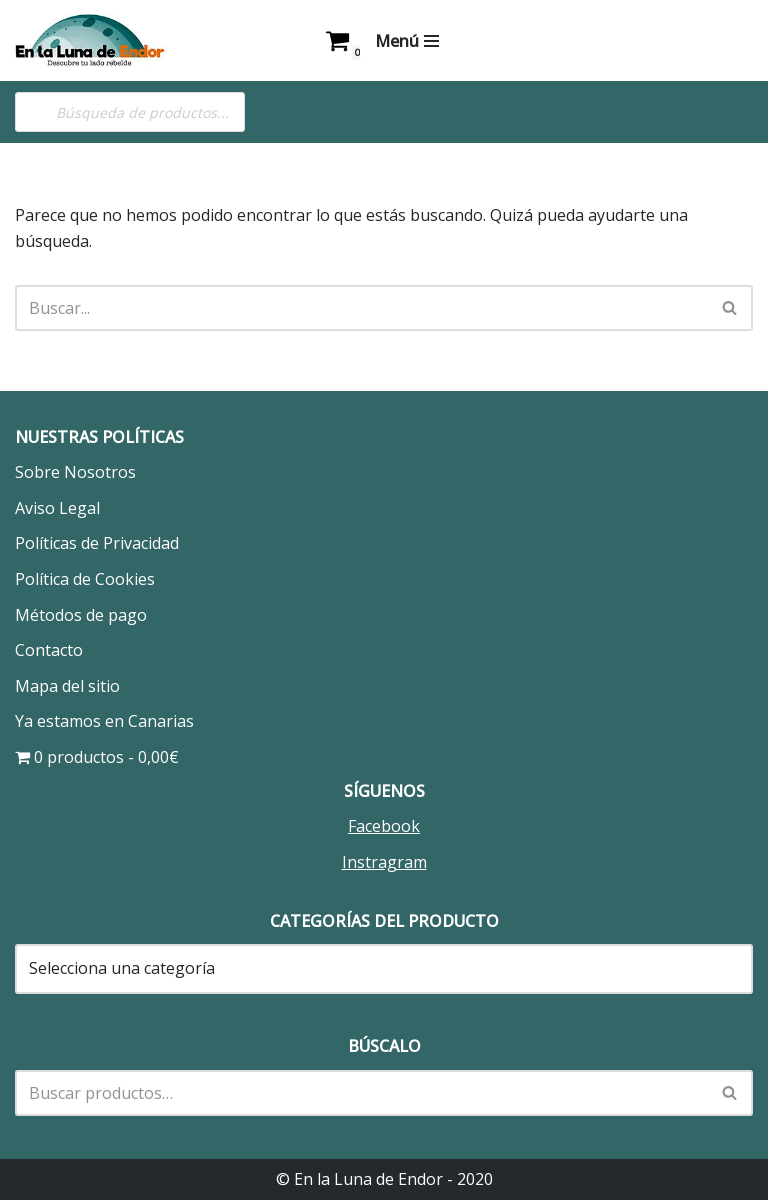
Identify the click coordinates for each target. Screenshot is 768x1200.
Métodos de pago (81, 615)
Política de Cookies (85, 579)
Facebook (384, 826)
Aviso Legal (57, 508)
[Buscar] (361, 308)
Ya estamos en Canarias (104, 721)
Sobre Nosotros (75, 472)
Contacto (49, 650)
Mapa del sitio (67, 686)
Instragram (384, 862)
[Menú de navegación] (407, 41)
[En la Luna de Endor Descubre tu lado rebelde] (90, 40)
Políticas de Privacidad (97, 543)
